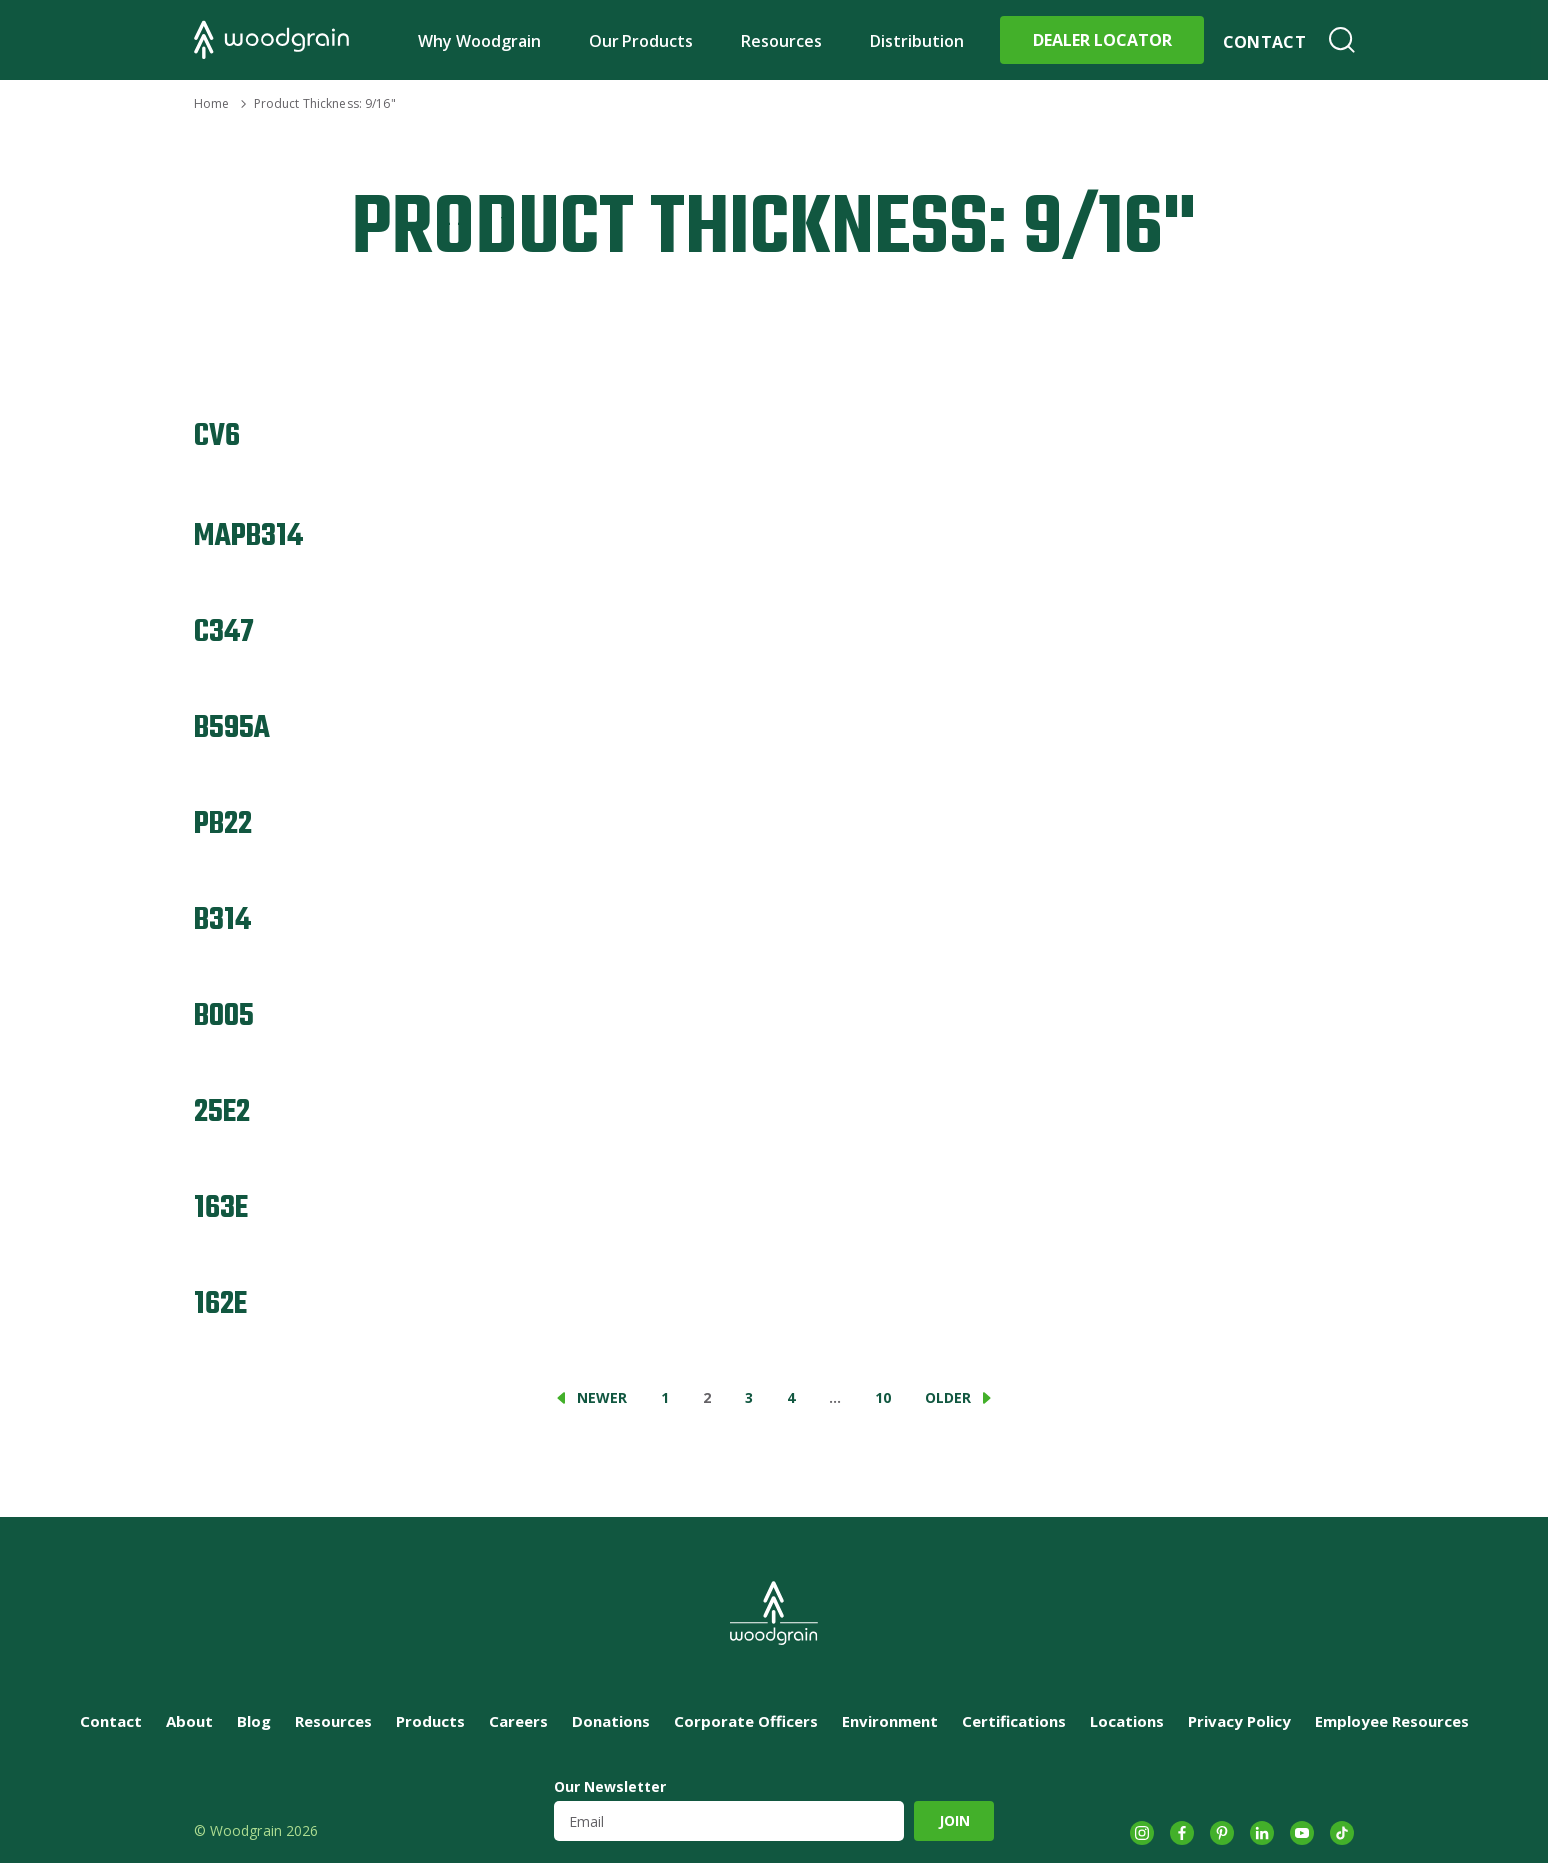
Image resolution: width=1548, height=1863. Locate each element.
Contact (1264, 42)
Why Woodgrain (479, 41)
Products (430, 1721)
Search (1342, 40)
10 (883, 1397)
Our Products (641, 41)
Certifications (1014, 1721)
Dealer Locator (1102, 40)
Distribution (917, 41)
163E (221, 1208)
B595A (232, 728)
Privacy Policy (1239, 1721)
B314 (222, 920)
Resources (781, 41)
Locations (1127, 1721)
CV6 (217, 436)
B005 (224, 1016)
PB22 (223, 824)
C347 (224, 632)
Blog (254, 1721)
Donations (611, 1721)
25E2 (222, 1112)
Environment (890, 1721)
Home (211, 103)
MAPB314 (248, 536)
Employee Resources (1392, 1721)
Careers (518, 1721)
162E (220, 1304)
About (189, 1721)
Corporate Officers (746, 1721)
